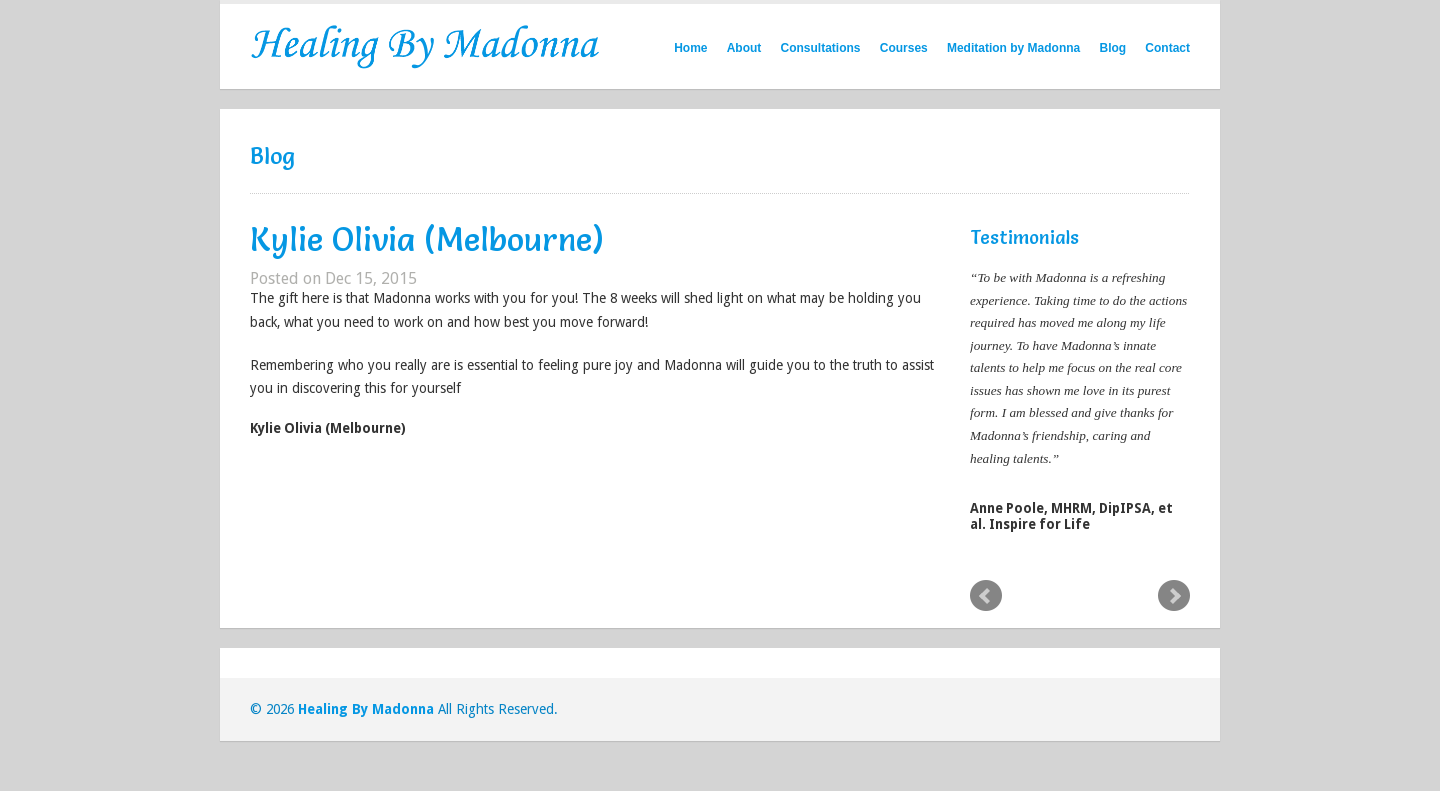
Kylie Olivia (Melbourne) (427, 239)
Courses (904, 48)
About (744, 48)
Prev (986, 596)
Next (1174, 596)
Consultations (821, 48)
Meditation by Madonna (1013, 48)
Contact (1167, 48)
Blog (1112, 48)
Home (690, 48)
